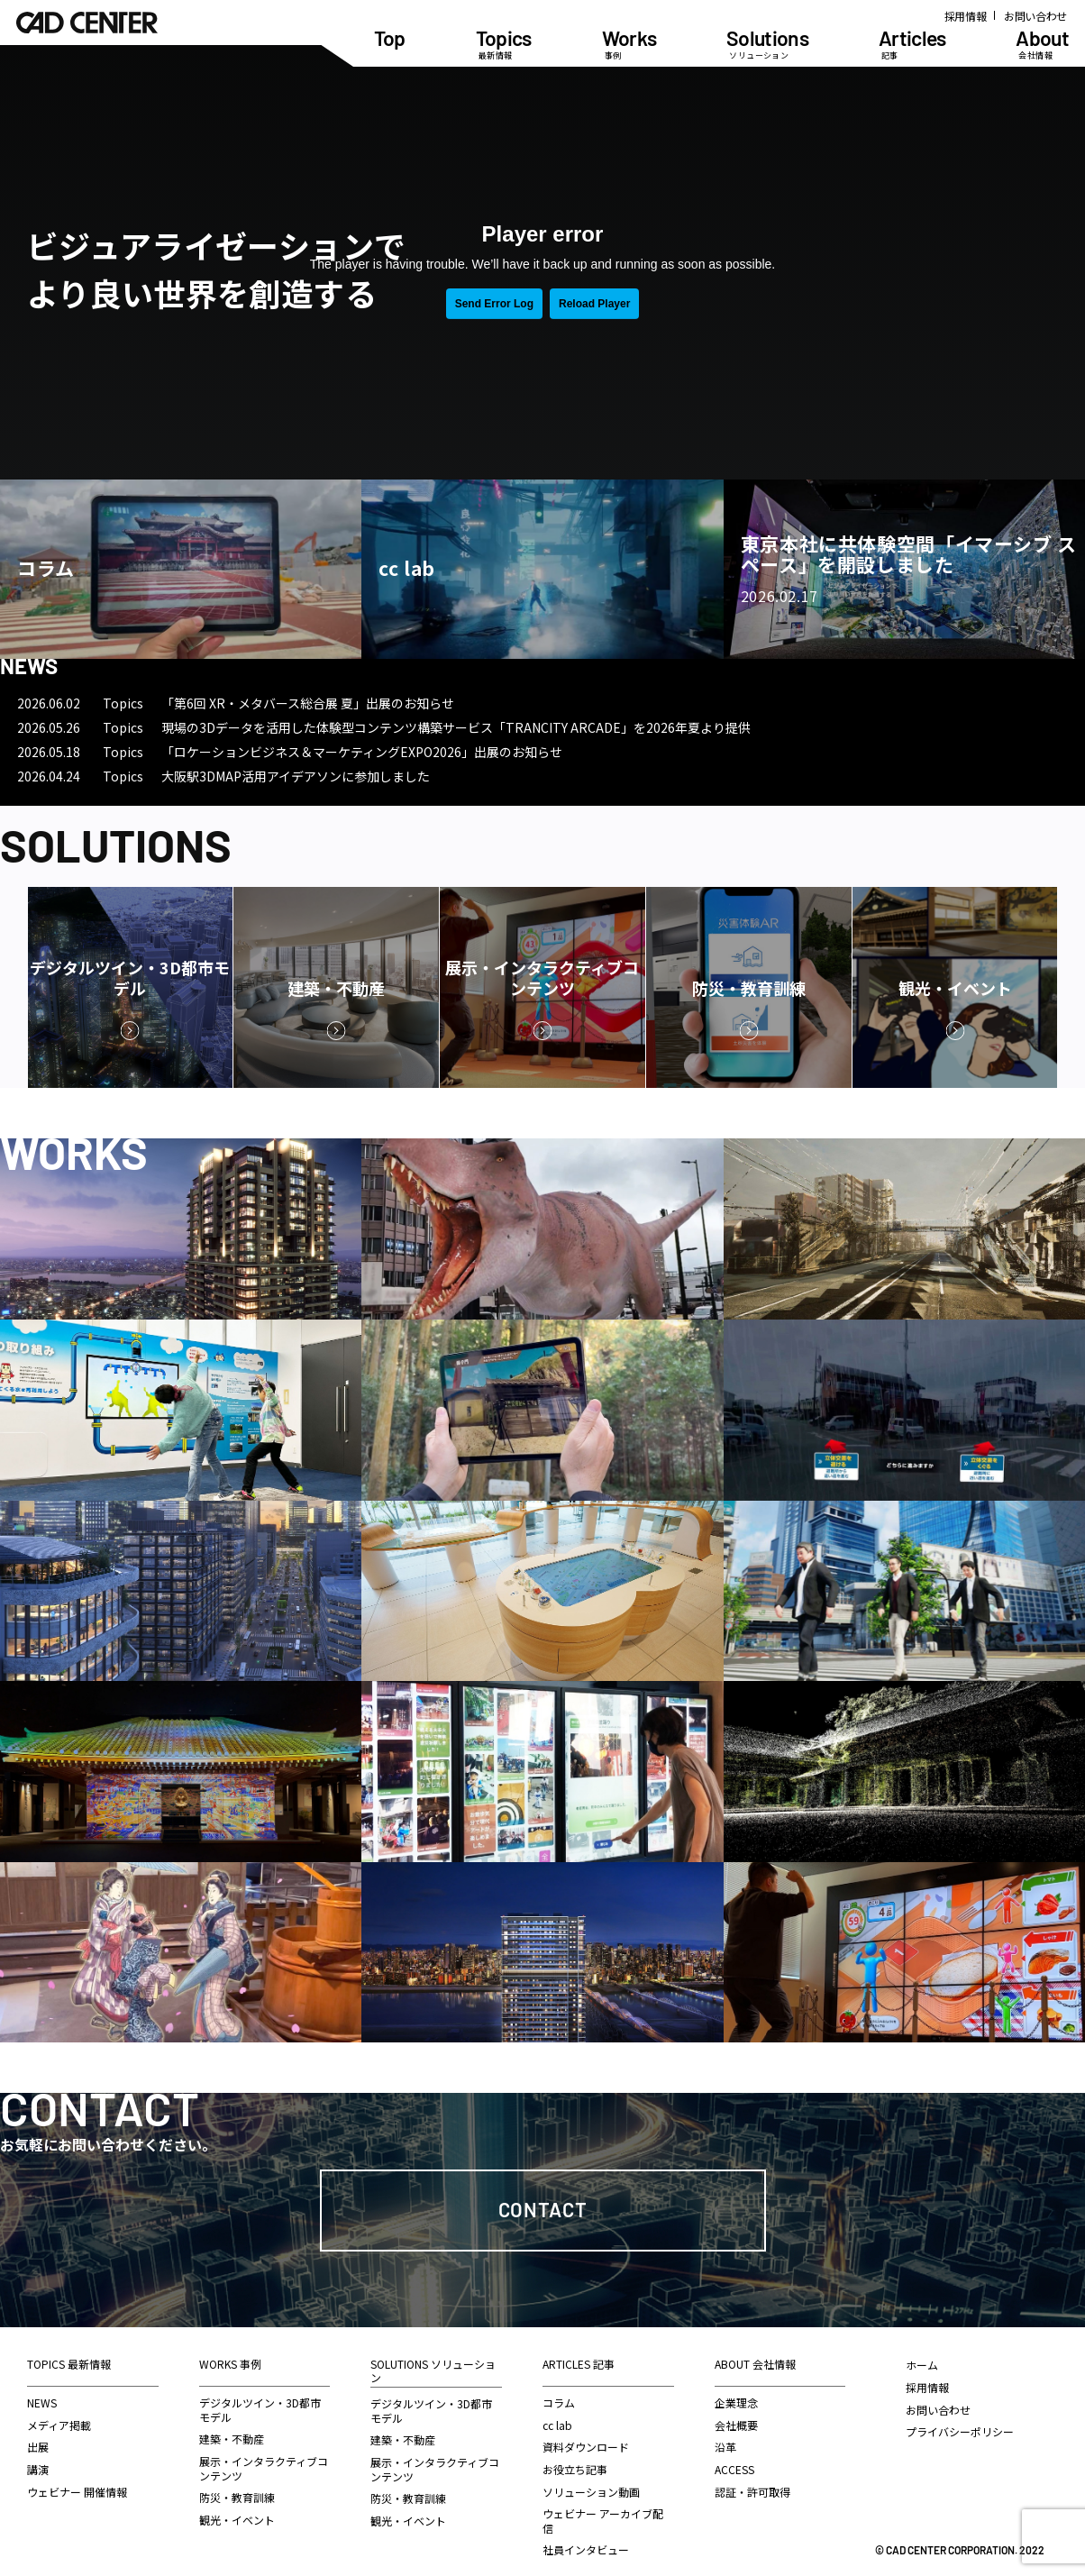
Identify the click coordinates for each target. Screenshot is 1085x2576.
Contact (543, 2209)
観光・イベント (237, 2519)
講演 (38, 2469)
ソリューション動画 (591, 2491)
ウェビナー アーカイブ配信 (602, 2520)
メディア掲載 (59, 2425)
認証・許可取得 (752, 2491)
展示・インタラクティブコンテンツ (263, 2468)
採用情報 (965, 15)
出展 (38, 2446)
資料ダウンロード (585, 2446)
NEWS (42, 2402)
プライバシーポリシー (960, 2431)
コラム (558, 2402)
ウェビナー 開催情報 (77, 2491)
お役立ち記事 (574, 2469)
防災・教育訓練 (237, 2497)
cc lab (557, 2425)
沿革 (725, 2446)
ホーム (922, 2364)
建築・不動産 (231, 2438)
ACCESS (734, 2469)
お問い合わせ (1035, 15)
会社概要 (736, 2425)
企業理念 (736, 2402)
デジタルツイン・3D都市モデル (260, 2410)
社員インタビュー (585, 2549)
